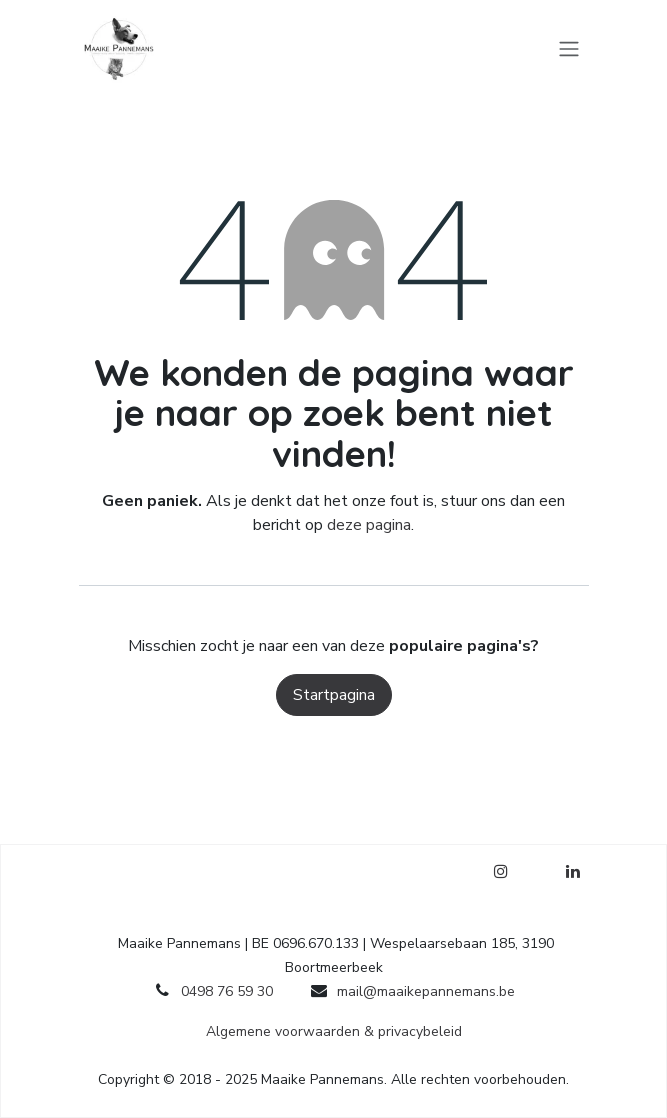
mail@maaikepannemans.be (426, 991)
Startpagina (334, 695)
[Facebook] (537, 871)
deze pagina (369, 525)
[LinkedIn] (573, 871)
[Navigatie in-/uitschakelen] (569, 47)
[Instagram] (501, 871)
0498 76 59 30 (227, 991)
